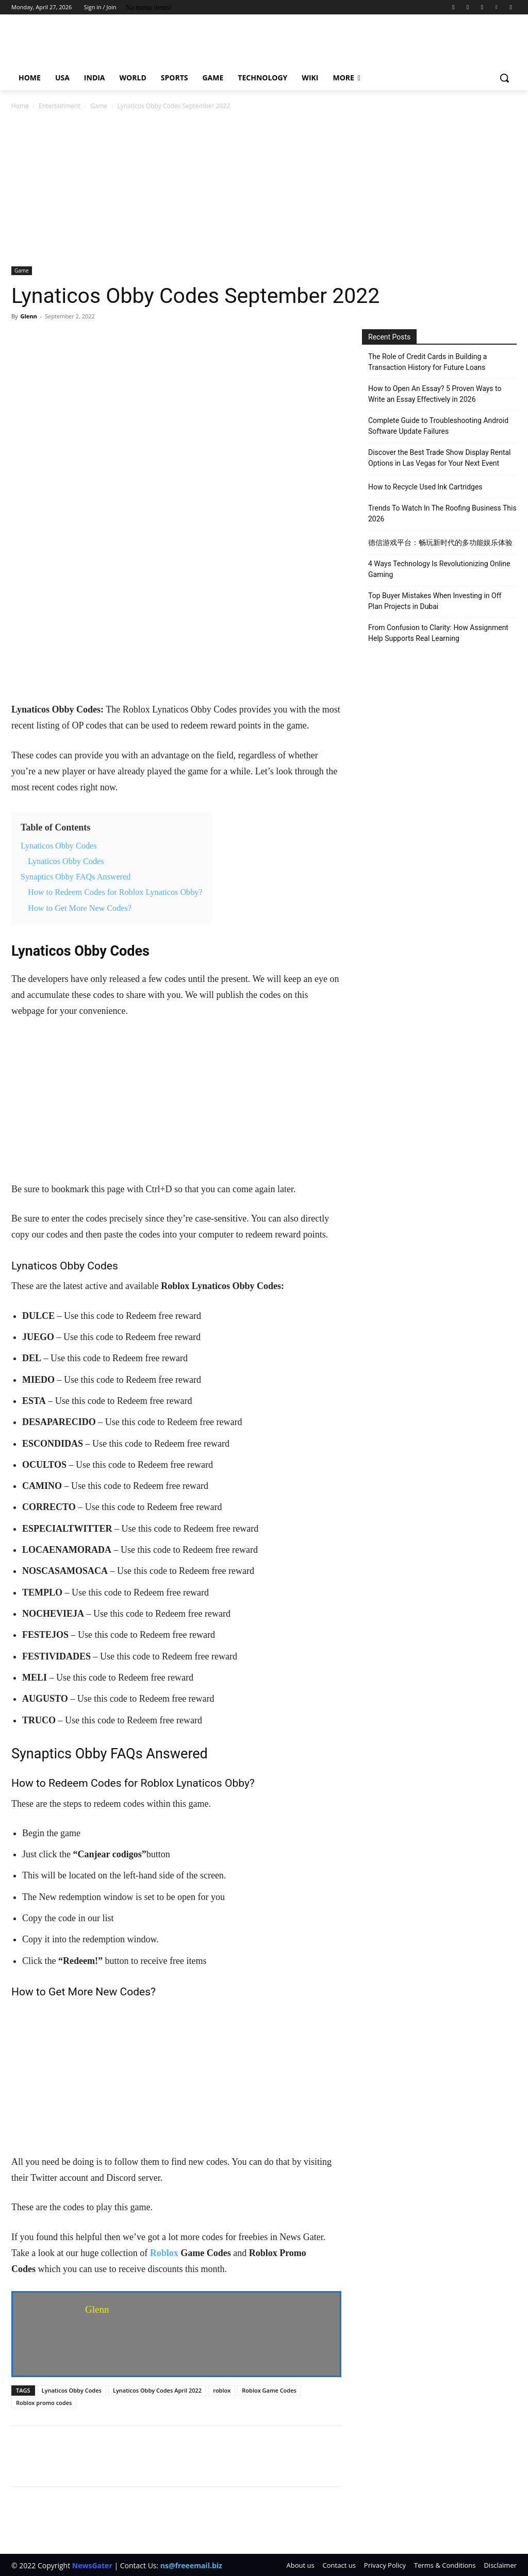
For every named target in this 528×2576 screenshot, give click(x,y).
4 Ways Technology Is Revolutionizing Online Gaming (439, 569)
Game (98, 105)
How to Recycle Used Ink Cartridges (425, 487)
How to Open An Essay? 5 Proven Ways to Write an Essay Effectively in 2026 (434, 393)
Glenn (28, 316)
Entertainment (59, 105)
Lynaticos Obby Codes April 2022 (157, 2390)
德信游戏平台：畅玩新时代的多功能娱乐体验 (440, 542)
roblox (221, 2390)
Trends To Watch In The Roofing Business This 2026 (442, 513)
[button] (504, 77)
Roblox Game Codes (269, 2390)
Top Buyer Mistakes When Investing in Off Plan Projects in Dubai (434, 601)
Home (20, 105)
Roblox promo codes (44, 2402)
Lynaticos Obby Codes (72, 2390)
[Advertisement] (264, 189)
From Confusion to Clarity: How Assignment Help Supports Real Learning (438, 632)
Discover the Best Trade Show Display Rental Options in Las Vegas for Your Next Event (439, 457)
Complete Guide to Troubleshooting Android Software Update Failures (438, 425)
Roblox (164, 2253)
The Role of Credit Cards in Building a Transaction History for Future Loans (427, 361)
